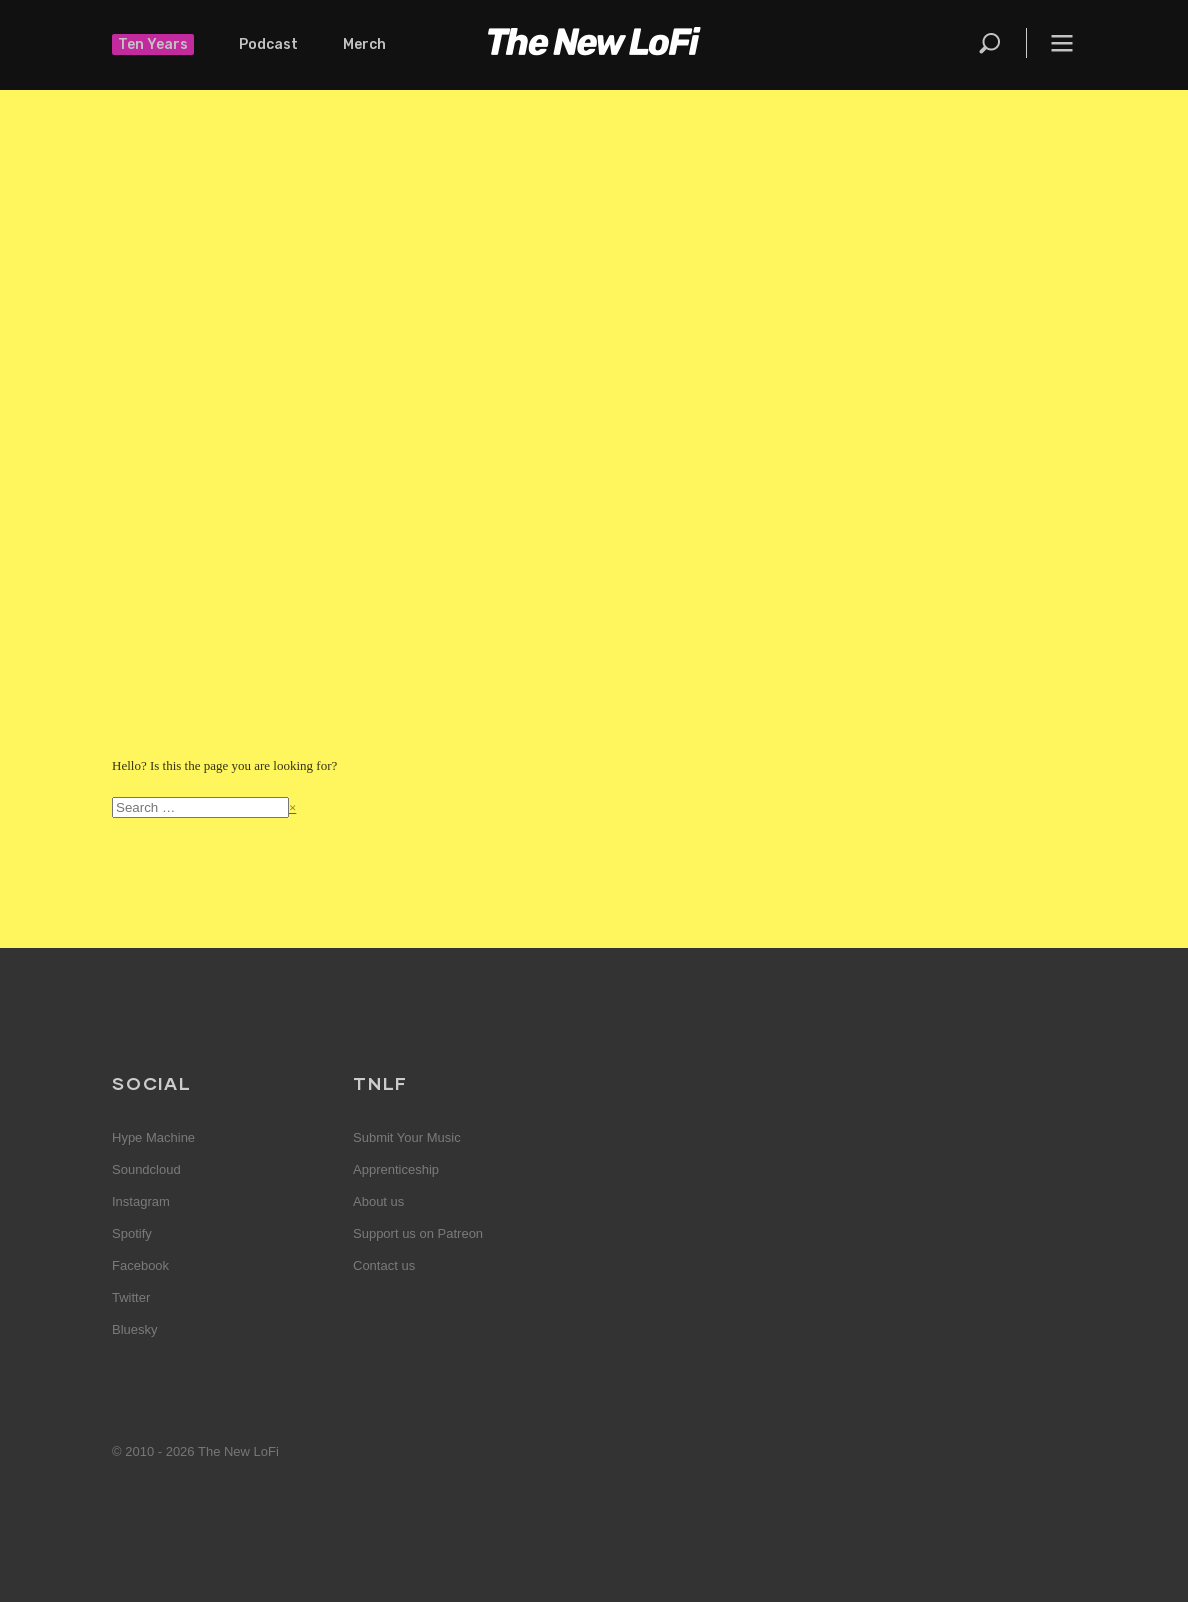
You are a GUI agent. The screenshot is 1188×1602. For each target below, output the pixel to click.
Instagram (141, 1201)
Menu (1062, 43)
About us (378, 1201)
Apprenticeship (396, 1169)
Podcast (268, 44)
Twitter (131, 1297)
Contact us (384, 1265)
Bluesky (135, 1329)
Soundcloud (146, 1169)
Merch (364, 44)
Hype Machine (153, 1137)
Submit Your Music (407, 1137)
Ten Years (153, 44)
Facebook (140, 1265)
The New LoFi (594, 45)
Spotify (132, 1233)
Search (991, 43)
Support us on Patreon (418, 1233)
